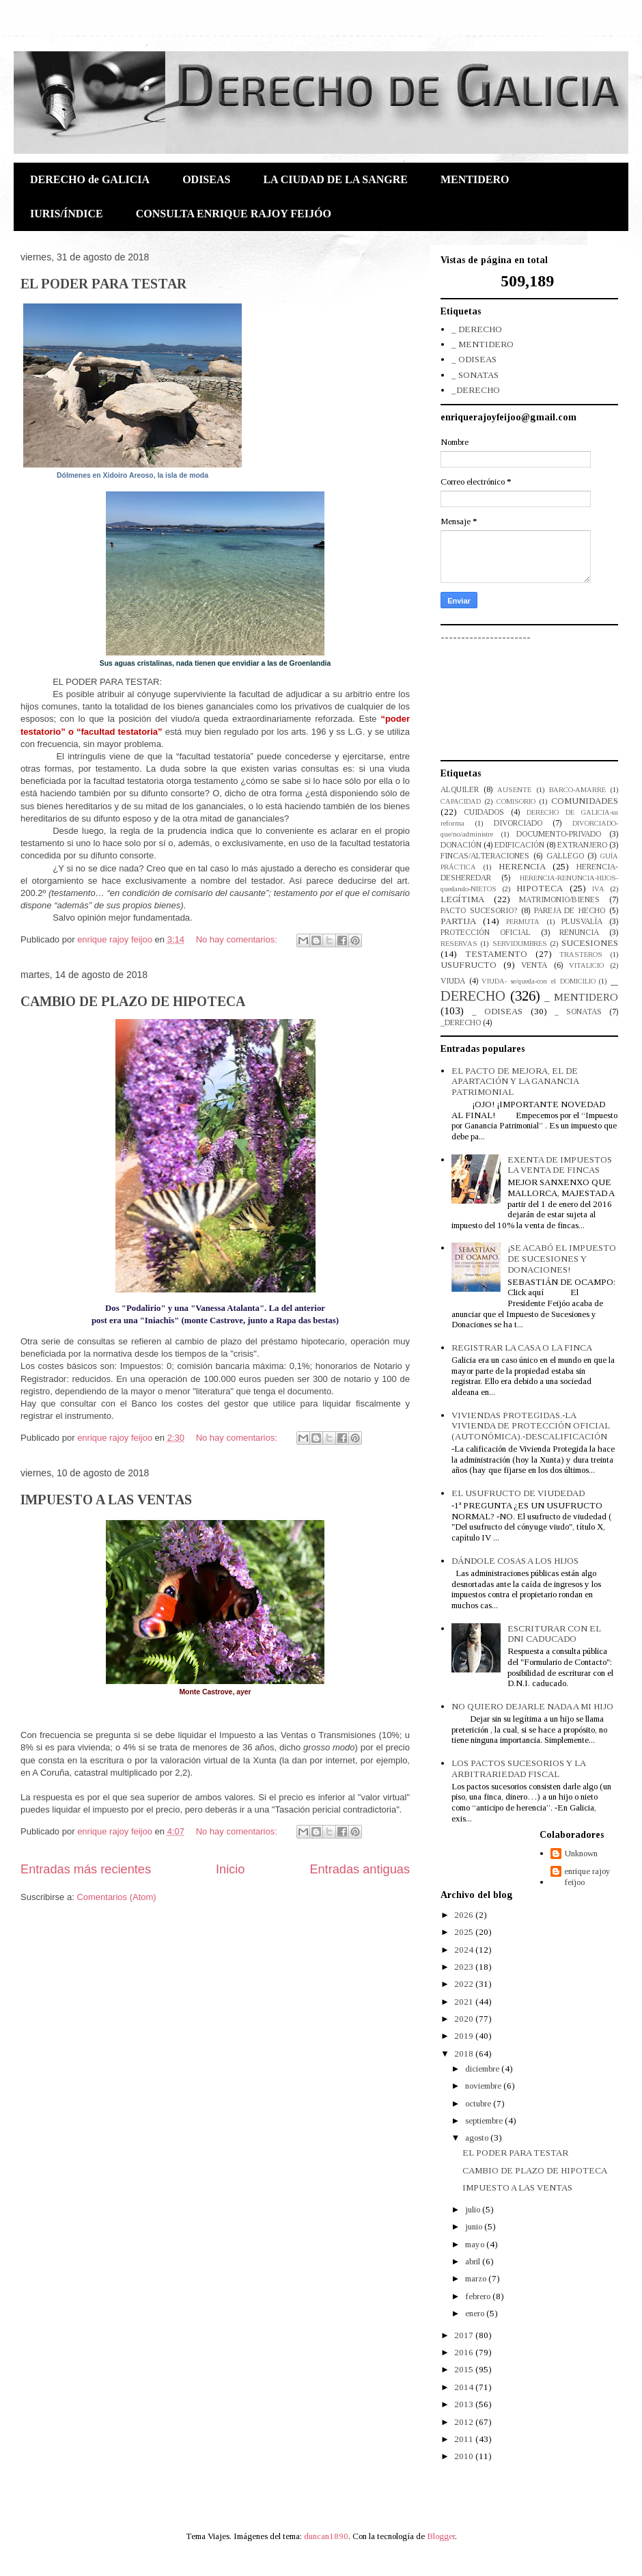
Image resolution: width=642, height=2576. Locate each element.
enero (475, 2313)
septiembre (485, 2120)
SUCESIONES (589, 943)
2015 (464, 2369)
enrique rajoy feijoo (587, 1876)
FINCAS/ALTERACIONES (485, 856)
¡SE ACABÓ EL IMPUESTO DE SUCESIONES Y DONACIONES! (561, 1258)
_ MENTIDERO (482, 344)
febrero (478, 2296)
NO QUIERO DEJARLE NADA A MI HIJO (532, 1706)
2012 (464, 2422)
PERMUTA (523, 921)
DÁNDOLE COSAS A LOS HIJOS (514, 1561)
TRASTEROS (580, 954)
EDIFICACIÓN (519, 845)
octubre (479, 2103)
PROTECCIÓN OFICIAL (486, 932)
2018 (464, 2053)
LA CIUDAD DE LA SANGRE (335, 179)
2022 (464, 1984)
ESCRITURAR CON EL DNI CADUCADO (554, 1633)
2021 (464, 2001)
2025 (464, 1932)
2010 (464, 2456)
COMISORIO (516, 801)
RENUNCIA (579, 932)
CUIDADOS (484, 812)
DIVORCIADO (518, 823)
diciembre (483, 2068)
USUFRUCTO (469, 965)
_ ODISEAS (474, 359)
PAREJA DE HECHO (570, 910)
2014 (464, 2387)
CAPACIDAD (461, 801)
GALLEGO (565, 856)
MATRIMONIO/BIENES (559, 899)
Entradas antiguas (359, 1869)
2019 (464, 2036)
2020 (464, 2019)
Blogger (441, 2536)
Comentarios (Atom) (116, 1897)
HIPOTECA (539, 888)
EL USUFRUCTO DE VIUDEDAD (518, 1493)
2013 (464, 2404)
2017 (464, 2335)
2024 (464, 1949)
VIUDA (453, 981)
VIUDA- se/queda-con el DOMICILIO (538, 981)
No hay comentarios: (238, 939)
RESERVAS (459, 943)
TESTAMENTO (496, 954)
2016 (464, 2352)
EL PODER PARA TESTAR (103, 283)
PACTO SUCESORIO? (479, 910)
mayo (475, 2244)
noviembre (484, 2085)
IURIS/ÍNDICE (66, 213)
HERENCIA (522, 866)
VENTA (534, 965)
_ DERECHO (476, 329)
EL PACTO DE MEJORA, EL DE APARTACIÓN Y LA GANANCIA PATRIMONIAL (514, 1081)
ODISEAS (206, 179)
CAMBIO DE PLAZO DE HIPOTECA (132, 1001)
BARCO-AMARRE (577, 790)
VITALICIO (586, 965)
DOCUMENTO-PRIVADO (558, 834)
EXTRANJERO (582, 845)
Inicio (230, 1869)
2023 (464, 1967)
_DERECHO (475, 390)
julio (473, 2209)
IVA (598, 889)
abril (473, 2261)
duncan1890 (326, 2536)
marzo (476, 2278)
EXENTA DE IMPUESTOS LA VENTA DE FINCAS (559, 1165)
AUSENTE (514, 790)
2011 (464, 2439)
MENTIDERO (475, 179)
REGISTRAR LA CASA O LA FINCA (521, 1347)
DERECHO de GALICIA (90, 179)
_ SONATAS (475, 375)
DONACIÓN (461, 845)
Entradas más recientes (85, 1869)
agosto (477, 2137)
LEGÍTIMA (462, 899)
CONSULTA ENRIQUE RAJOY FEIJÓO (233, 213)
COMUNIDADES (584, 801)
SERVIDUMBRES (519, 943)
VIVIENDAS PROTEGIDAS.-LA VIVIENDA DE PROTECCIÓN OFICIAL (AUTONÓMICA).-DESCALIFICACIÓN (530, 1425)
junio (474, 2226)
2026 (464, 1915)
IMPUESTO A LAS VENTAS (106, 1499)
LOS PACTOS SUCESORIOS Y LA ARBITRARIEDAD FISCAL (518, 1768)
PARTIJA (458, 921)
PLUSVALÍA (581, 921)
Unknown (581, 1853)
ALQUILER (460, 789)
